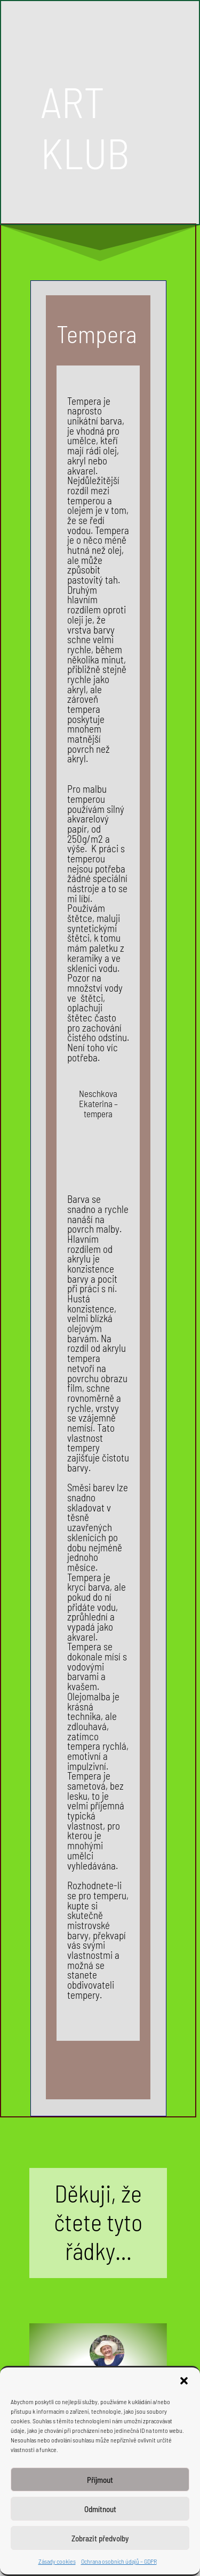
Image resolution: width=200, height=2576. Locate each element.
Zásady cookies (57, 2561)
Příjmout (100, 2479)
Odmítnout (100, 2509)
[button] (184, 2380)
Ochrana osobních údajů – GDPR (119, 2561)
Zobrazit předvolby (100, 2538)
